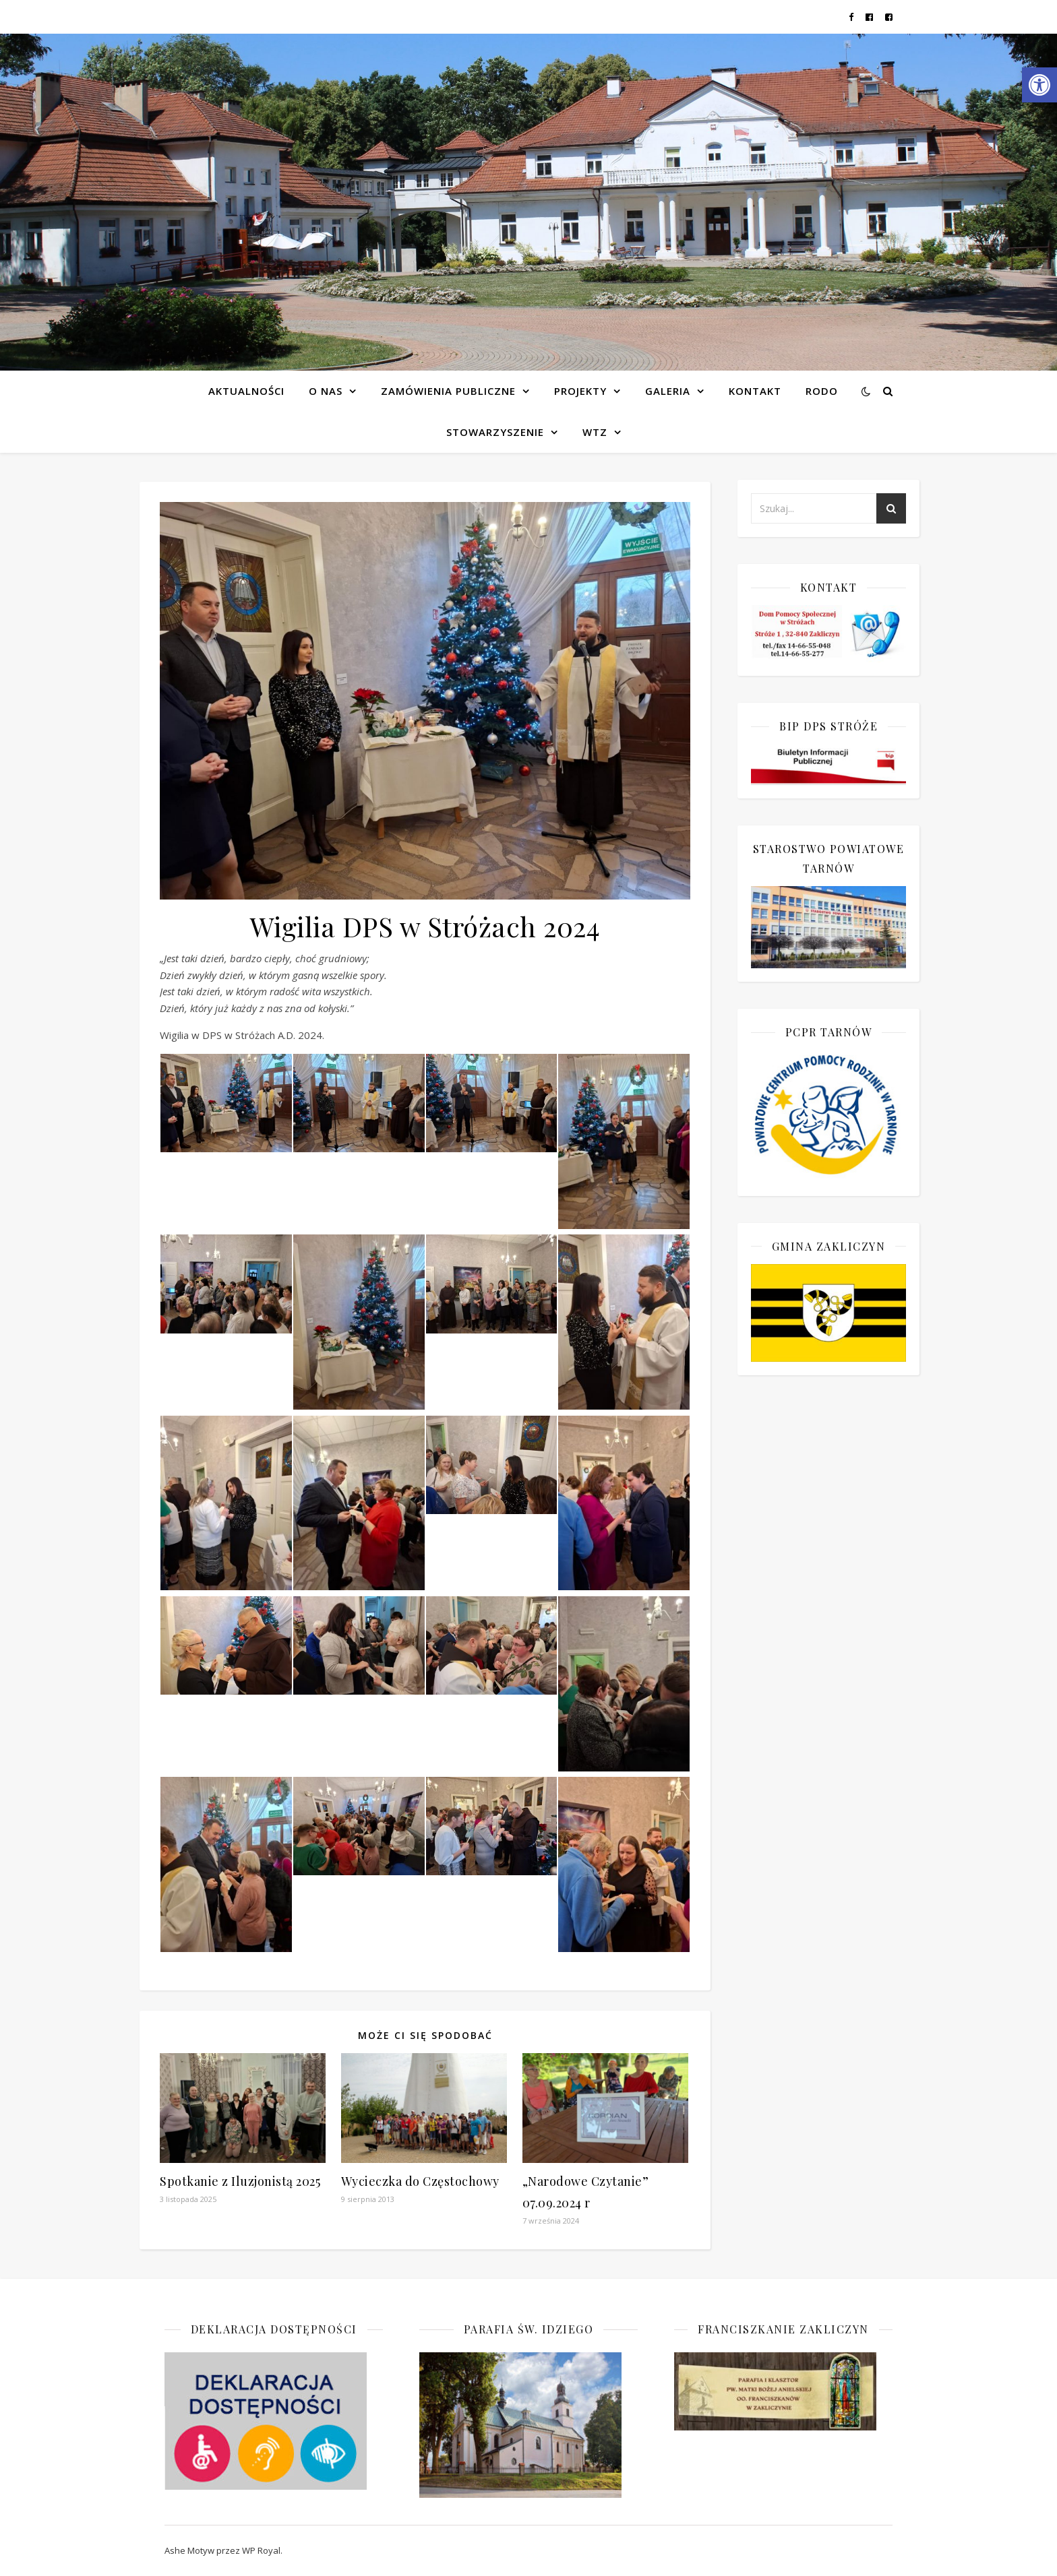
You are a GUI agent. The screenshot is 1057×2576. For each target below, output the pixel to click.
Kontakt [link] (755, 391)
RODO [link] (822, 391)
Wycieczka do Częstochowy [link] (420, 2181)
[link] (1039, 84)
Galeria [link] (667, 391)
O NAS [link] (325, 391)
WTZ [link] (594, 432)
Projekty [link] (580, 391)
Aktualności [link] (246, 391)
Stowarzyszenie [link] (495, 432)
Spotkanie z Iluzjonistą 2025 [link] (240, 2181)
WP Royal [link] (261, 2550)
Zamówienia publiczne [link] (448, 391)
